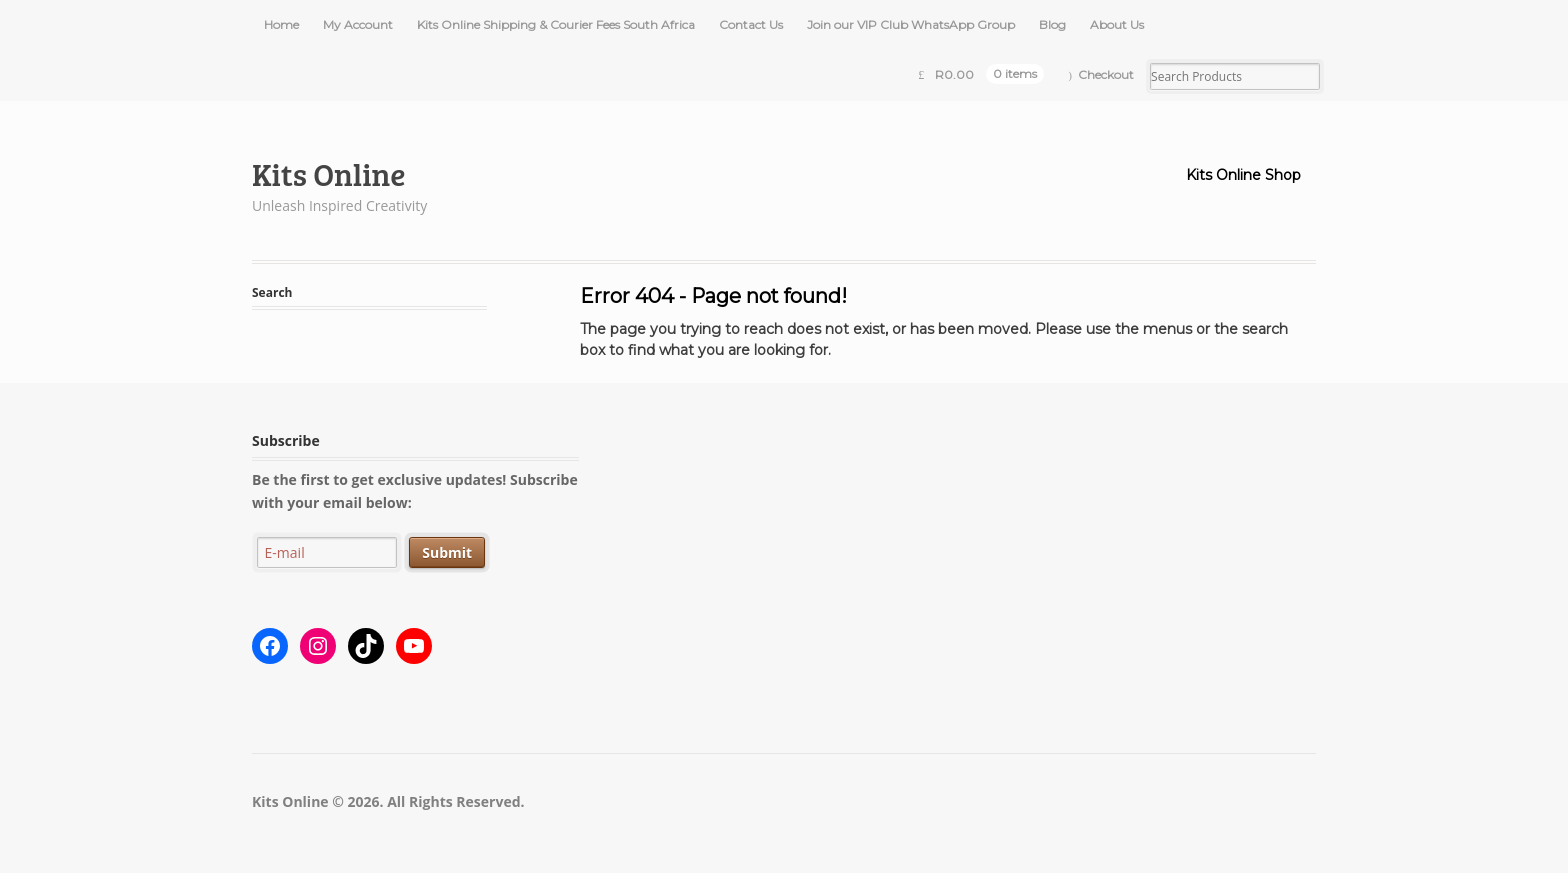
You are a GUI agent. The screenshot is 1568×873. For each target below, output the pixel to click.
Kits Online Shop (1243, 175)
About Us (1117, 24)
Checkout (1106, 74)
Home (281, 24)
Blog (1052, 24)
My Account (358, 24)
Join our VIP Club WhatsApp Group (911, 24)
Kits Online (329, 173)
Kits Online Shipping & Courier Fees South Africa (556, 24)
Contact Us (751, 24)
